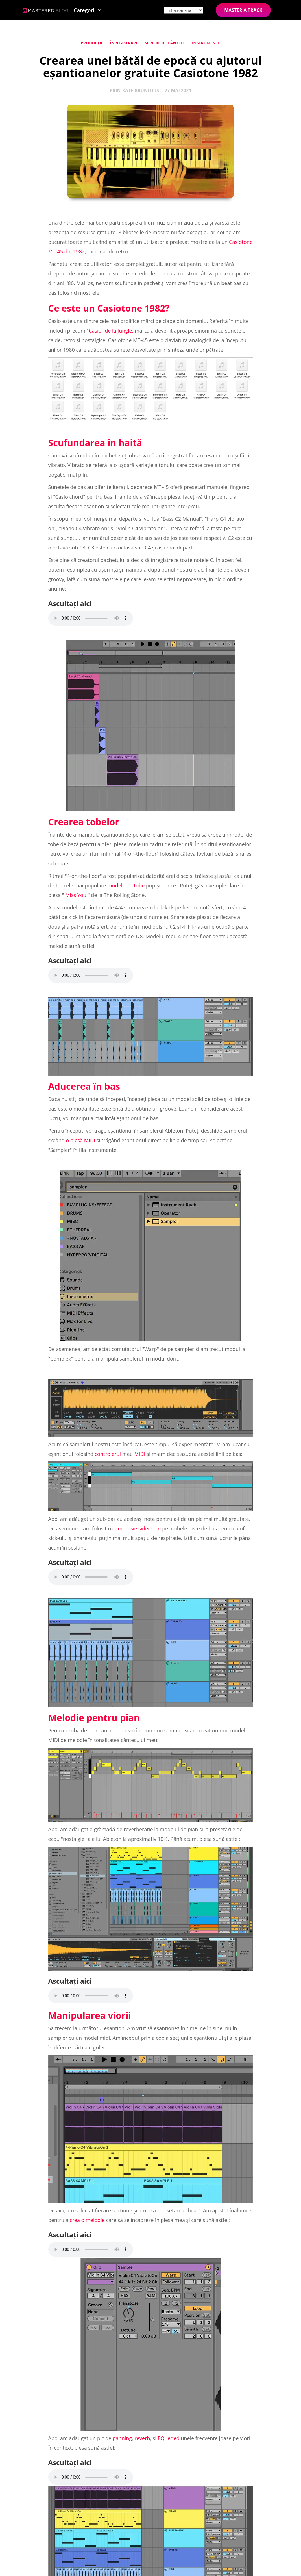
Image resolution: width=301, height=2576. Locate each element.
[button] (87, 10)
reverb (142, 2438)
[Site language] (183, 10)
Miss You (75, 895)
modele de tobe (126, 885)
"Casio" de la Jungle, (110, 330)
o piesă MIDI (80, 1140)
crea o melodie (87, 2220)
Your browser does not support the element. (90, 618)
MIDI (139, 1453)
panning (122, 2438)
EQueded (169, 2438)
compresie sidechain (136, 1528)
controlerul (108, 1453)
